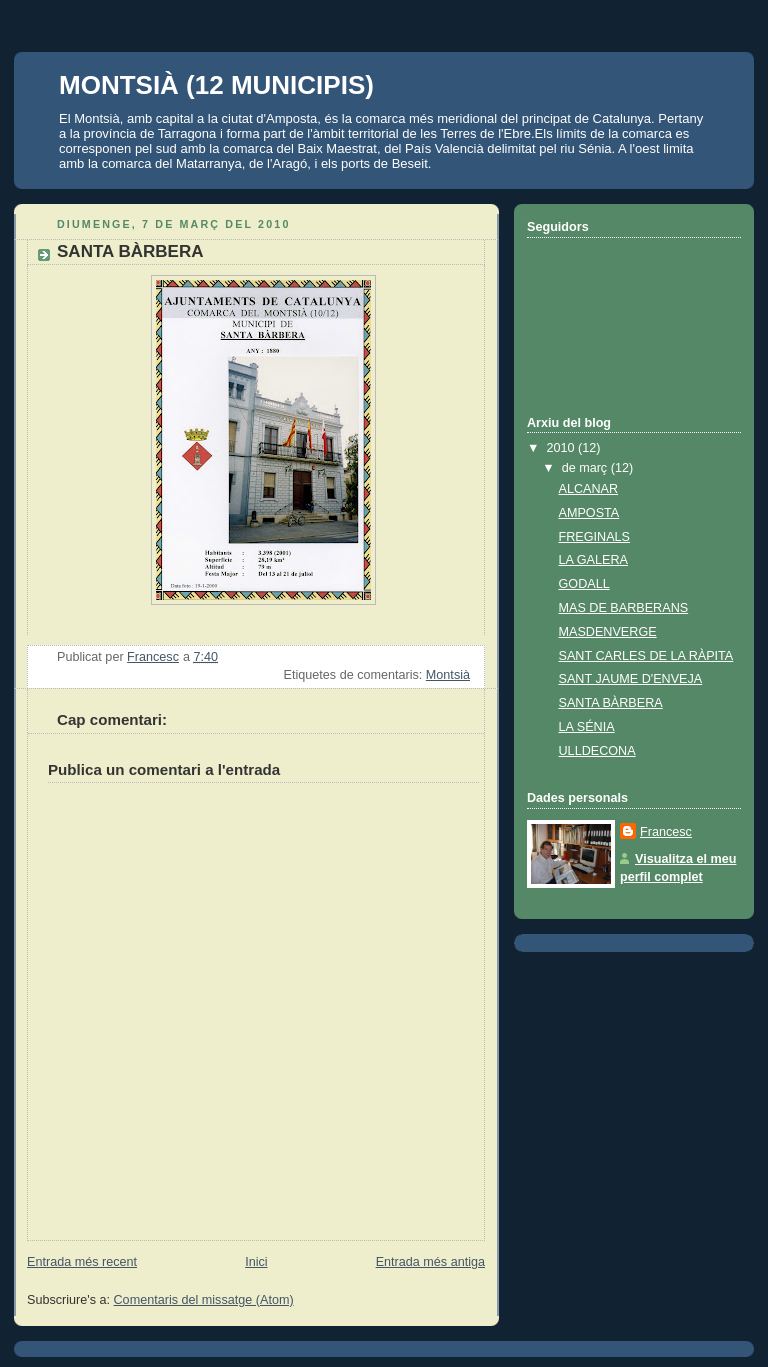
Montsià (448, 675)
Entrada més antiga (430, 1262)
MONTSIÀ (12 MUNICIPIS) (216, 85)
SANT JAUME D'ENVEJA (631, 679)
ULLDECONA (597, 751)
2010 (563, 448)
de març (586, 468)
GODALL (584, 584)
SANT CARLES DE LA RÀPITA (646, 656)
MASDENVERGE (608, 632)
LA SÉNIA (587, 727)
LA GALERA (593, 560)
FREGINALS (594, 537)
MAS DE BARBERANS (624, 608)
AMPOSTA (589, 513)
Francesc (666, 832)
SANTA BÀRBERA (611, 703)
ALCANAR (589, 489)
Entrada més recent (82, 1262)
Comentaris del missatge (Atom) (204, 1300)
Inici (256, 1262)
